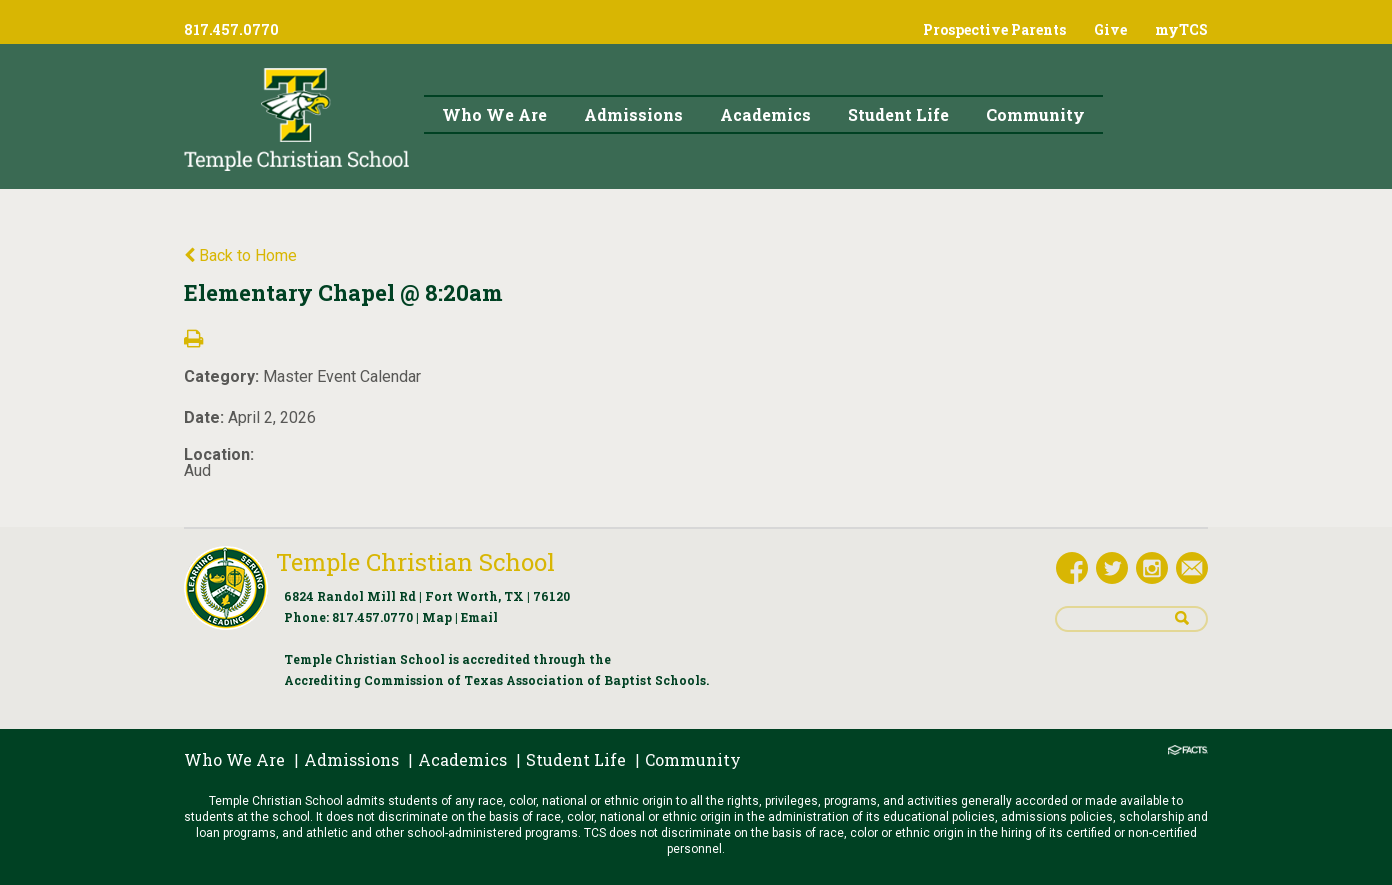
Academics (462, 759)
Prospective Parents (994, 29)
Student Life (576, 759)
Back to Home (240, 255)
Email (479, 617)
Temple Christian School (415, 562)
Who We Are (234, 759)
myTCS (1181, 29)
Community (693, 759)
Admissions (351, 759)
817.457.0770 (372, 617)
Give (1110, 29)
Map (437, 617)
